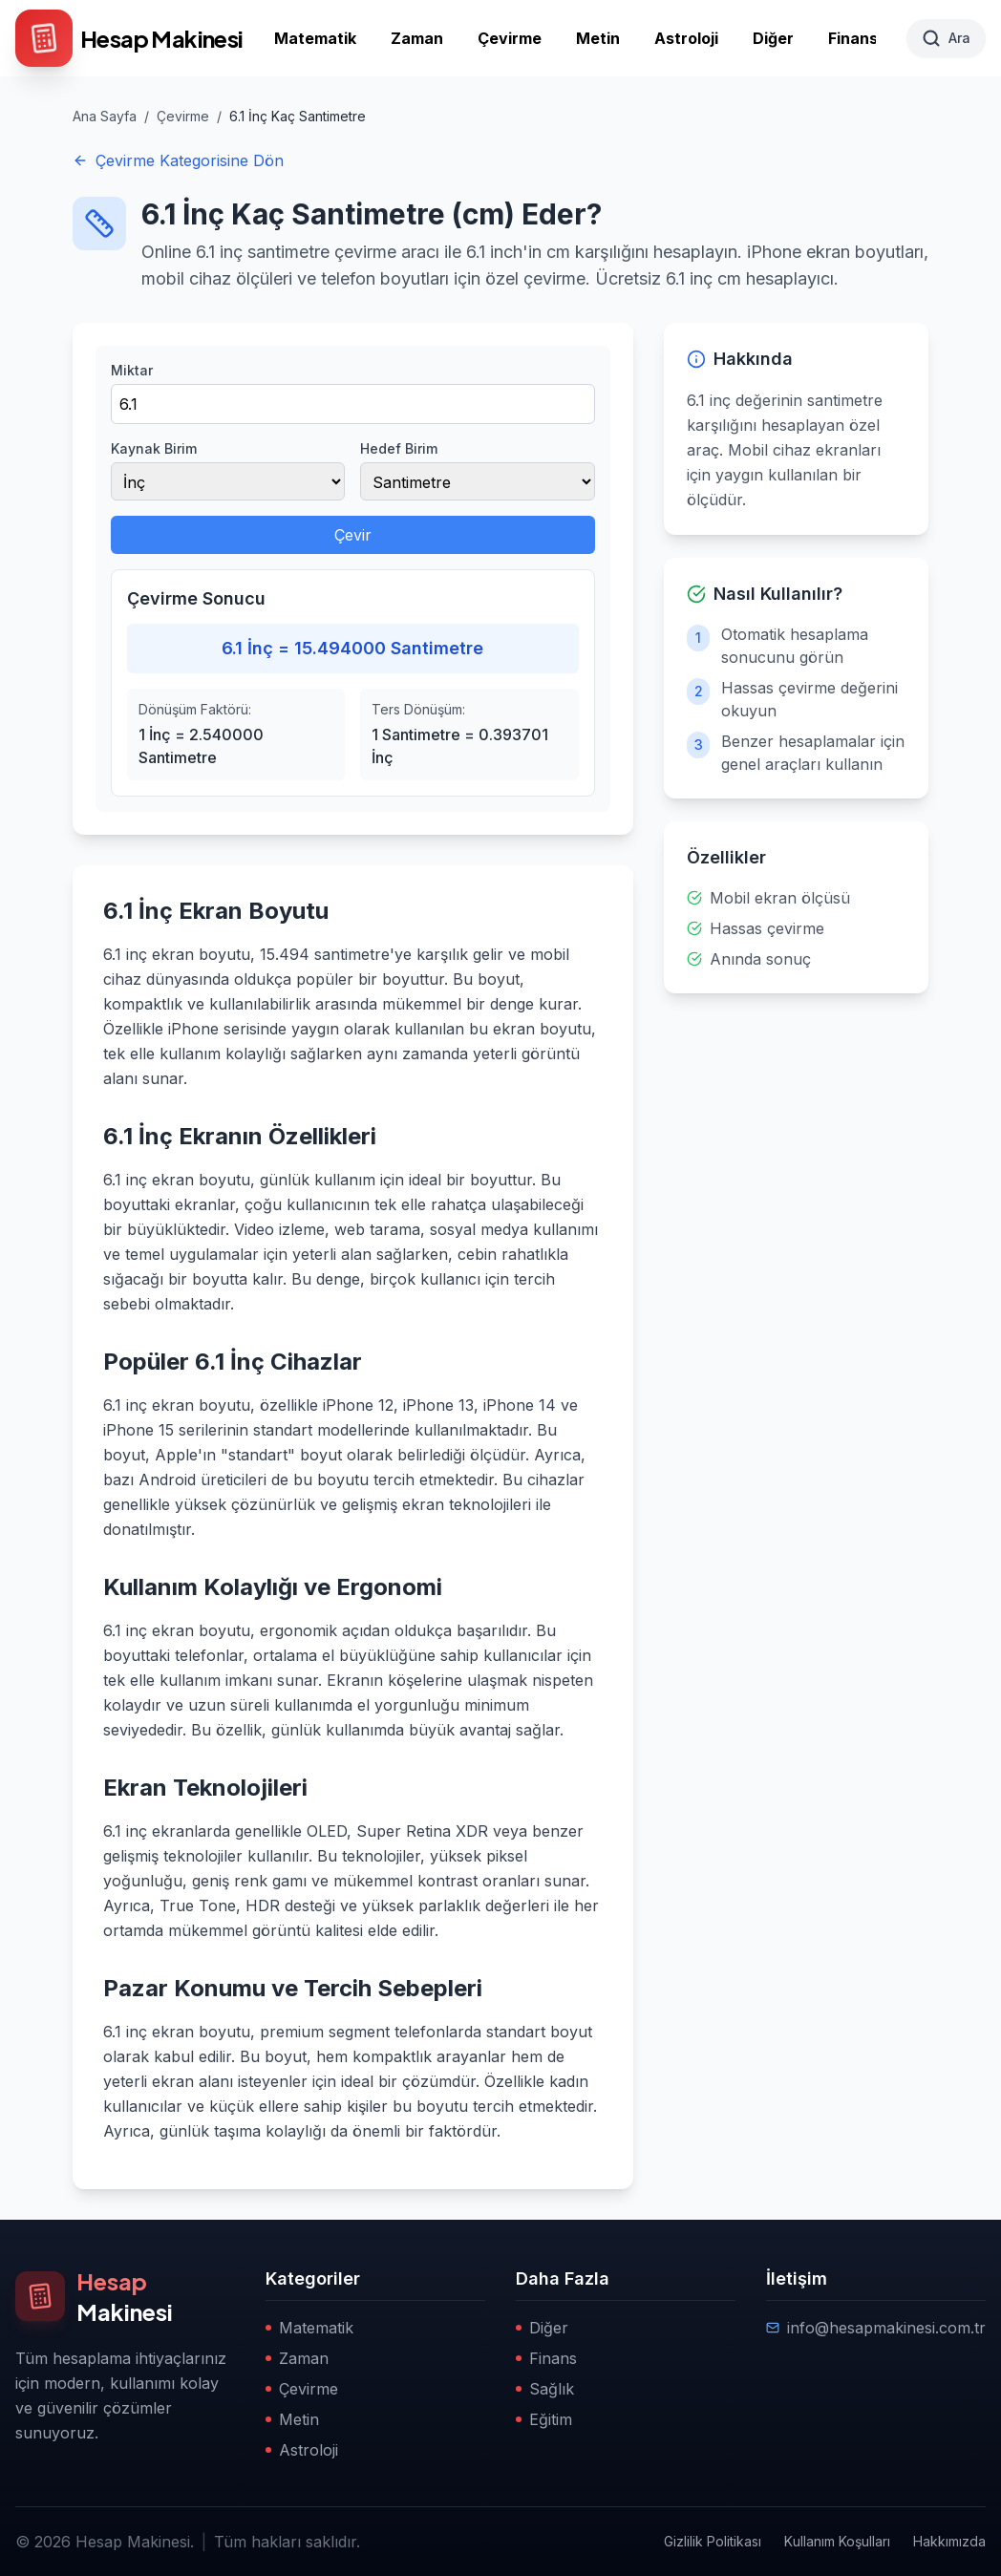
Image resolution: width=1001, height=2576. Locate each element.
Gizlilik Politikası (712, 2541)
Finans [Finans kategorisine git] (546, 2358)
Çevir (353, 534)
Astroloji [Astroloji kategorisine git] (302, 2449)
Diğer (773, 38)
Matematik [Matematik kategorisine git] (309, 2327)
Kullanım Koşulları (837, 2541)
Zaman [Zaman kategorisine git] (297, 2358)
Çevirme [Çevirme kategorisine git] (302, 2388)
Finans (853, 38)
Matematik (315, 38)
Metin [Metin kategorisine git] (292, 2419)
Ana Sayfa (105, 116)
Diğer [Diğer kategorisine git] (542, 2327)
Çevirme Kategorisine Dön (178, 160)
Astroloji (686, 38)
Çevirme (510, 38)
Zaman (417, 38)
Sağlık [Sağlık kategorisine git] (545, 2388)
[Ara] (946, 38)
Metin (598, 38)
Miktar (132, 370)
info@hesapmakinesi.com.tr (876, 2327)
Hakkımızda (949, 2541)
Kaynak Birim (154, 448)
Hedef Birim (398, 448)
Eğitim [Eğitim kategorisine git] (544, 2419)
